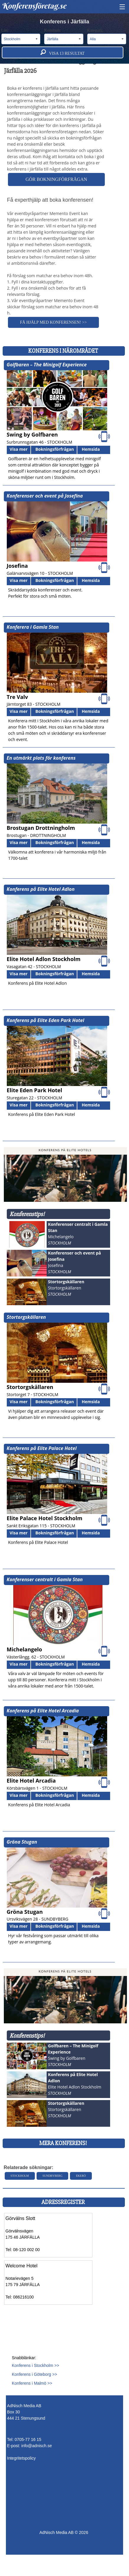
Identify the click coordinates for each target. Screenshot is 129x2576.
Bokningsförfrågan (54, 449)
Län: (20, 36)
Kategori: (106, 36)
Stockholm (20, 2175)
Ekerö (81, 2175)
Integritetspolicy (21, 2458)
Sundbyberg (53, 2175)
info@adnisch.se (36, 2445)
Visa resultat (62, 52)
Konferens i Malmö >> (32, 2383)
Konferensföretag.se (33, 6)
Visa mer (19, 449)
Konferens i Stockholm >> (35, 2365)
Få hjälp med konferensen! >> (53, 322)
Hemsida (91, 449)
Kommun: (63, 36)
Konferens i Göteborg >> (34, 2374)
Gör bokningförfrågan (56, 179)
